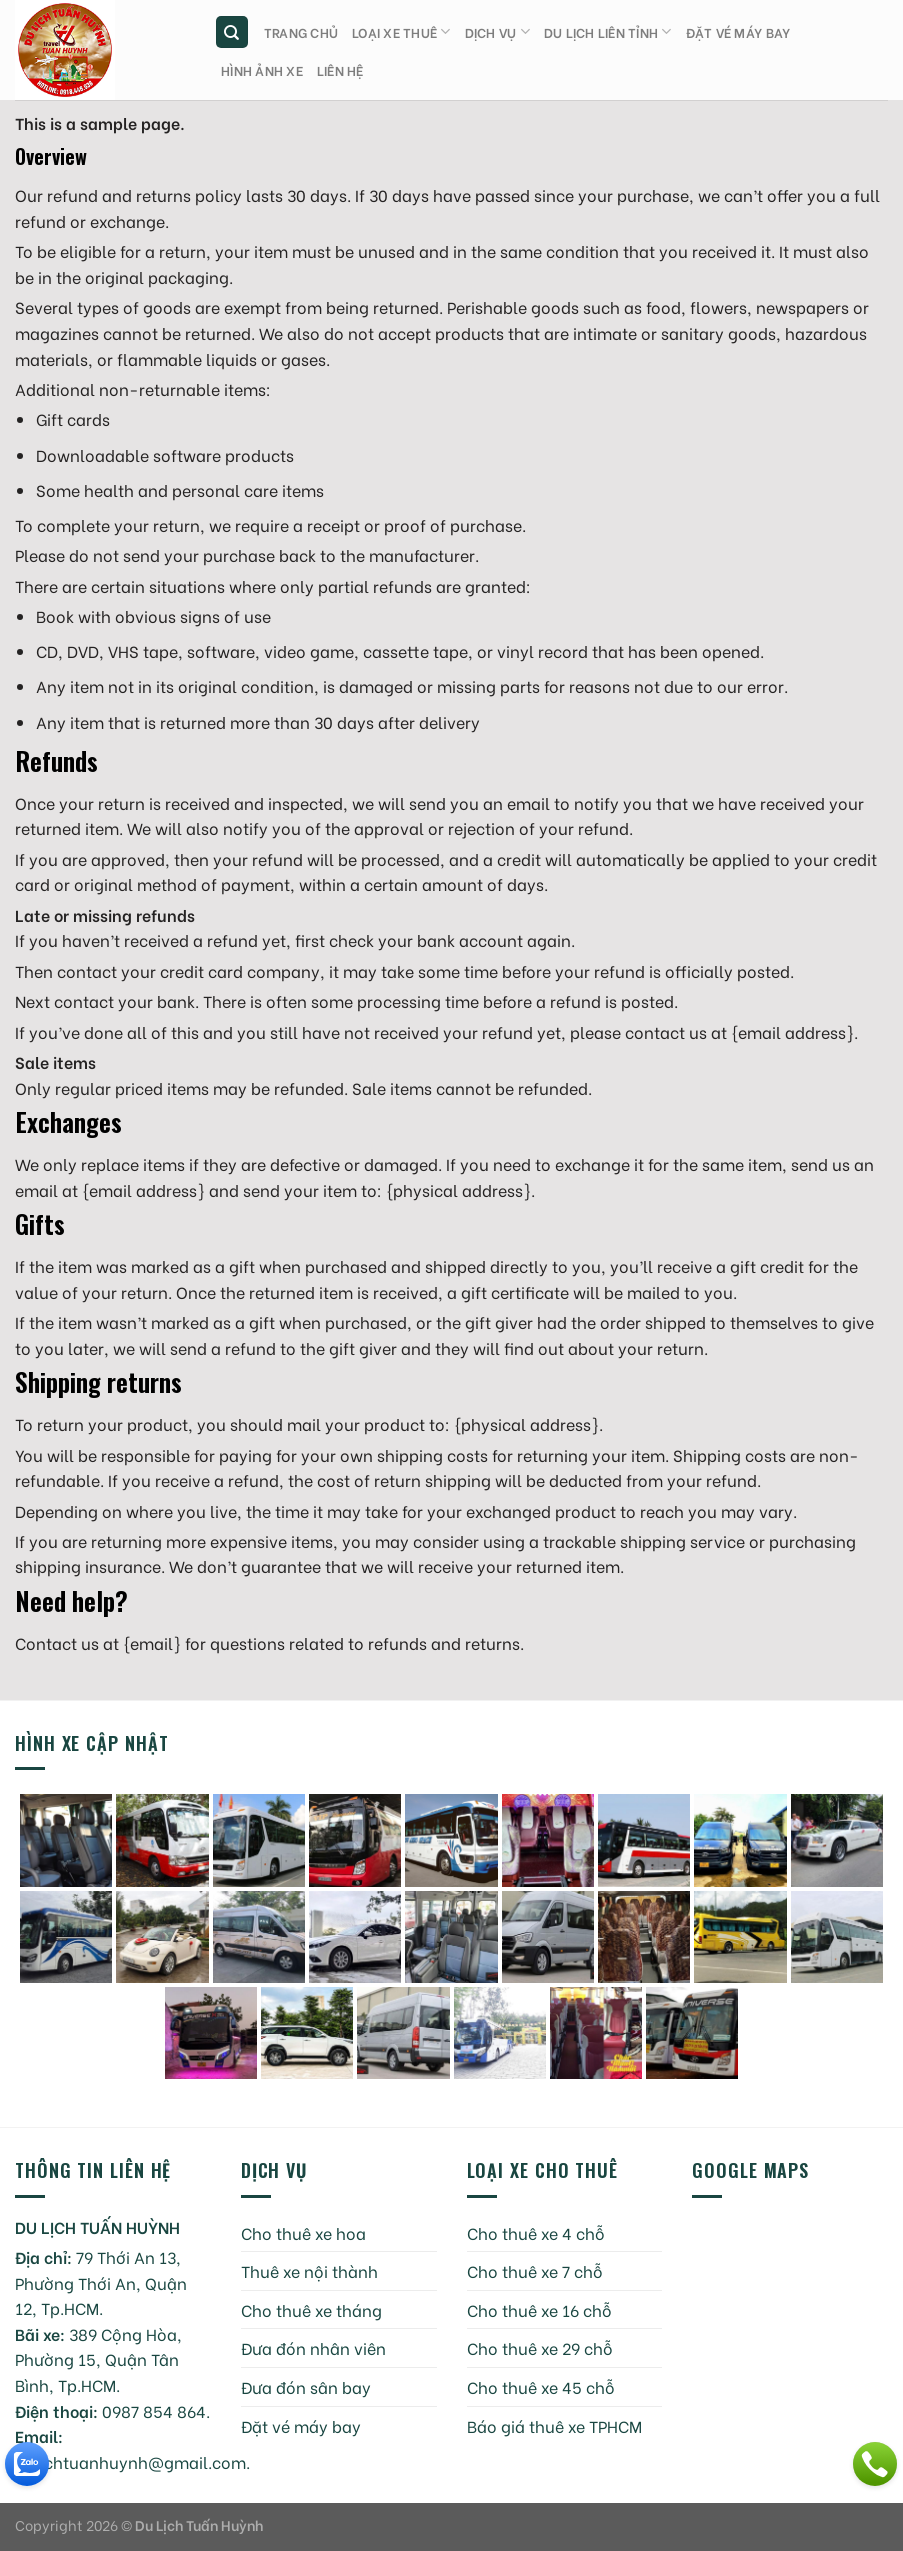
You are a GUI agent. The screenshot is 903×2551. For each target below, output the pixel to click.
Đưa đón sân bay (306, 2386)
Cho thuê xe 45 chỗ (541, 2386)
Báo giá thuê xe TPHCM (554, 2425)
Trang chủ (301, 32)
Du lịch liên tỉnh (608, 31)
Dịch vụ (497, 31)
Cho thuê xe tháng (311, 2309)
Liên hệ (340, 70)
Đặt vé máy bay (738, 32)
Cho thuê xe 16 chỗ (539, 2309)
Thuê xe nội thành (309, 2270)
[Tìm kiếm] (232, 32)
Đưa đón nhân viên (313, 2347)
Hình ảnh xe (262, 70)
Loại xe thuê (401, 31)
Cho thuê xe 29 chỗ (540, 2347)
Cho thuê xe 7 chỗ (535, 2270)
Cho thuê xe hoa (303, 2232)
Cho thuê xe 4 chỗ (536, 2232)
